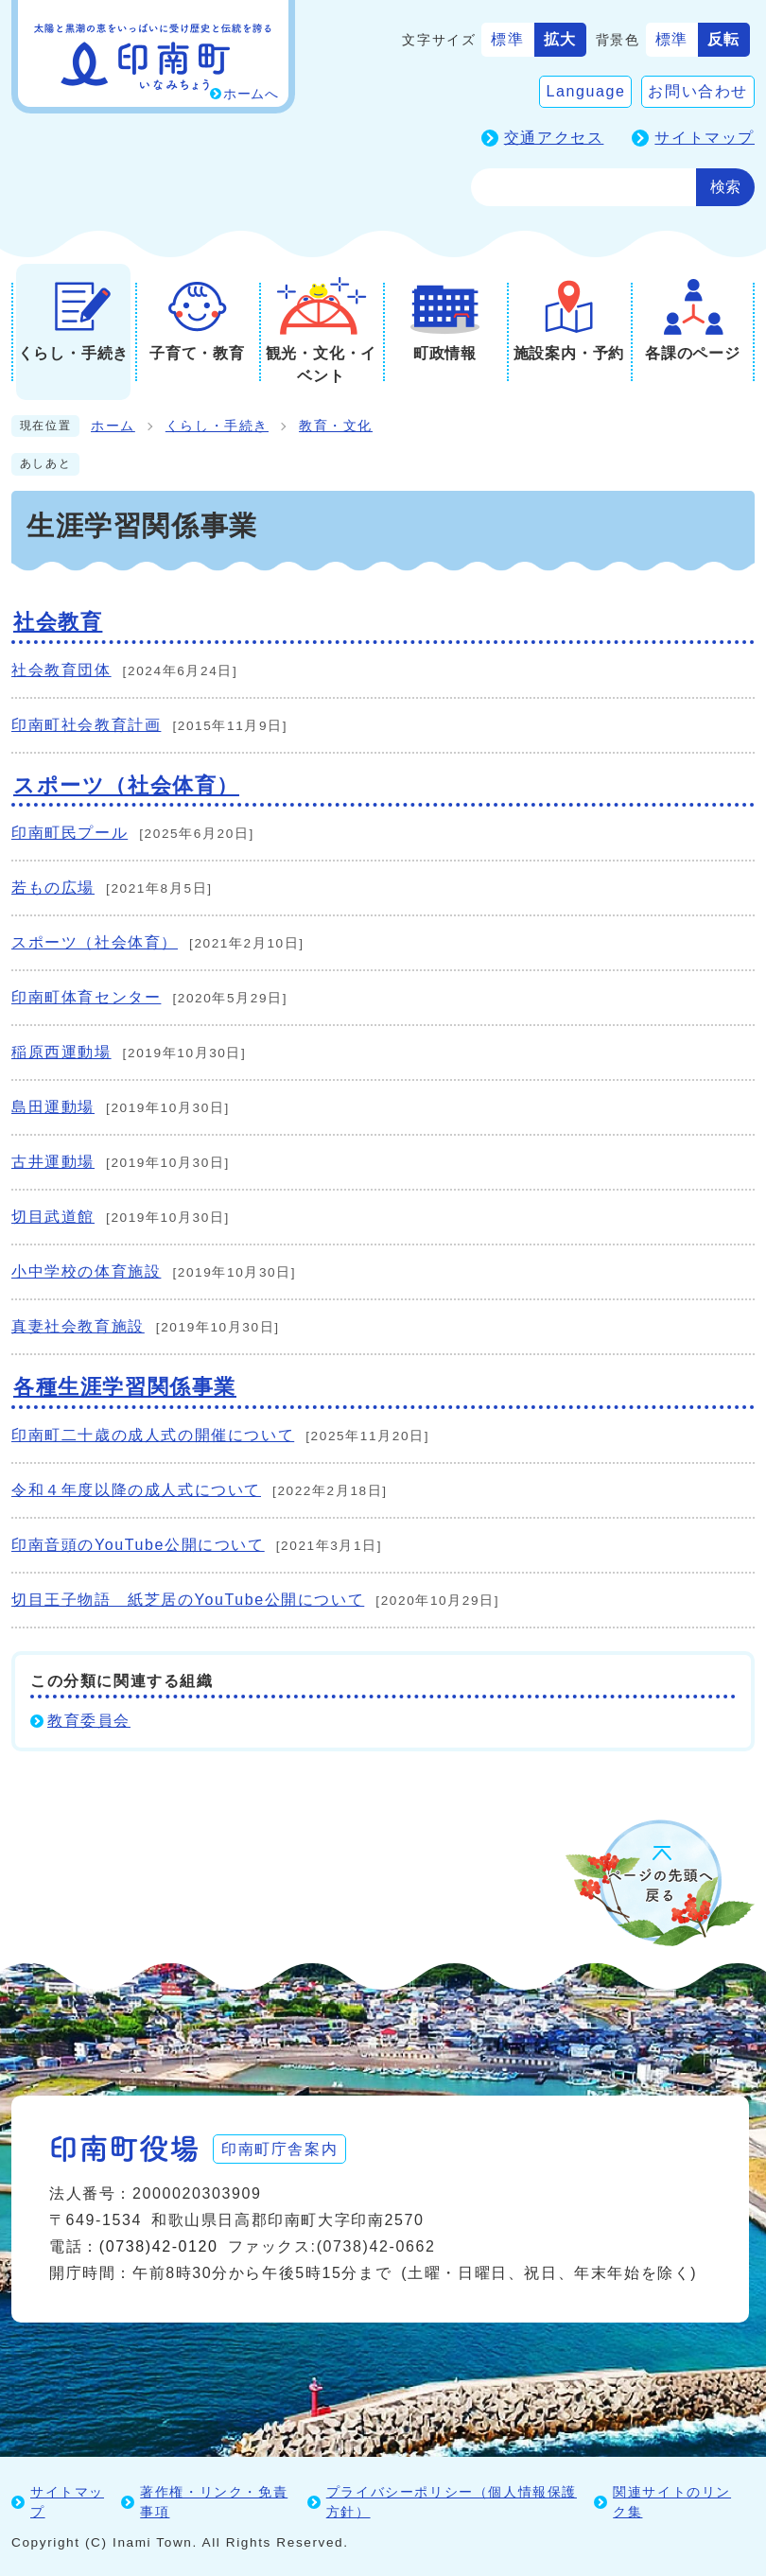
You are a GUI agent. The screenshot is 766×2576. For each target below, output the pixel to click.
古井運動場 (53, 1162)
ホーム (113, 426)
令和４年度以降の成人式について (136, 1490)
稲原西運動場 (61, 1052)
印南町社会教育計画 (86, 725)
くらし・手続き (217, 426)
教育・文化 (336, 426)
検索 (725, 187)
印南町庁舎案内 (281, 2148)
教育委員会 (89, 1721)
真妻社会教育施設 (78, 1326)
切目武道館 (53, 1217)
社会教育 (57, 622)
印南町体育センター (86, 997)
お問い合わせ (698, 91)
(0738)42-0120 (158, 2246)
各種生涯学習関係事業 (124, 1387)
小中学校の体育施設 (86, 1271)
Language (585, 91)
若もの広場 (53, 887)
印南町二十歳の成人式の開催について (152, 1435)
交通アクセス (554, 138)
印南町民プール (69, 833)
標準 (507, 39)
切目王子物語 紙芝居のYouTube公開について (187, 1600)
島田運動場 (53, 1107)
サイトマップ (704, 138)
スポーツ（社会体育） (126, 785)
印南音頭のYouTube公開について (138, 1545)
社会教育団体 (61, 670)
